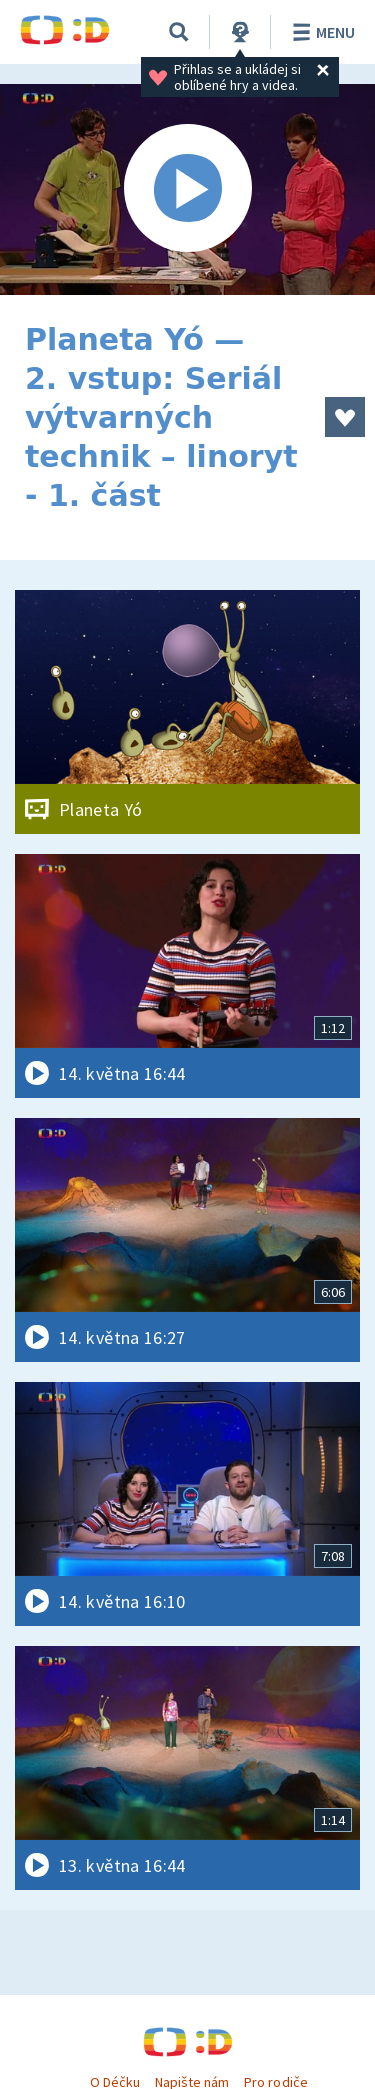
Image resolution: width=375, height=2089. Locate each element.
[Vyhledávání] (179, 32)
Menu (320, 32)
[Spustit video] (187, 189)
